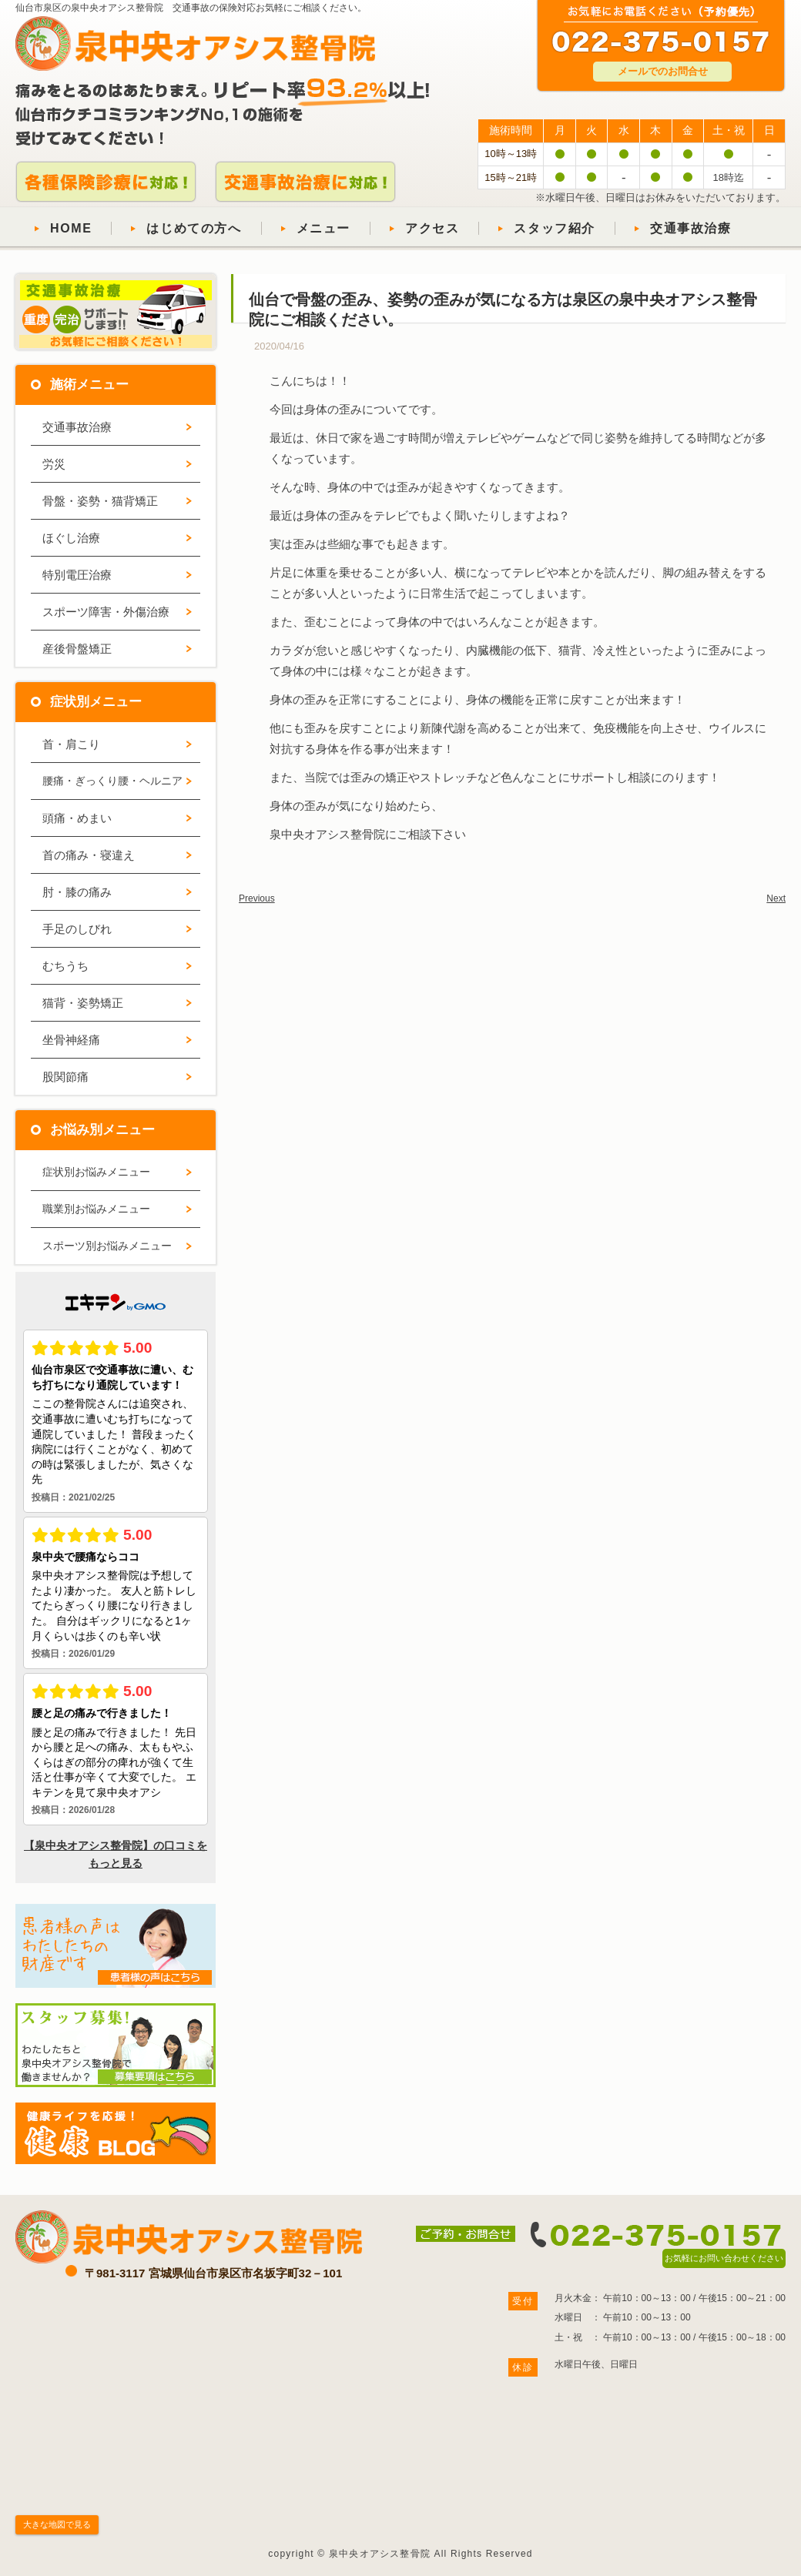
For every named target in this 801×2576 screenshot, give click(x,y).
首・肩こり (71, 744)
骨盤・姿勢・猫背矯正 (100, 500)
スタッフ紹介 (554, 228)
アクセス (432, 228)
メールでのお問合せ (663, 71)
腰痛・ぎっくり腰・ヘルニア (112, 780)
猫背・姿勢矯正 (82, 1002)
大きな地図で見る (57, 2524)
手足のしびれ (77, 928)
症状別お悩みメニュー (96, 1172)
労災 (53, 463)
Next (776, 898)
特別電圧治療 (77, 574)
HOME (71, 228)
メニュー (323, 228)
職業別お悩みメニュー (96, 1209)
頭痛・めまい (77, 818)
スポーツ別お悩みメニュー (107, 1245)
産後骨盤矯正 (77, 648)
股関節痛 (65, 1076)
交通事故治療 (691, 228)
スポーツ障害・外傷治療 (105, 611)
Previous (257, 898)
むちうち (65, 965)
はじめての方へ (193, 228)
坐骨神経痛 (71, 1039)
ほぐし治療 (71, 537)
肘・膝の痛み (77, 891)
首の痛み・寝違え (88, 854)
